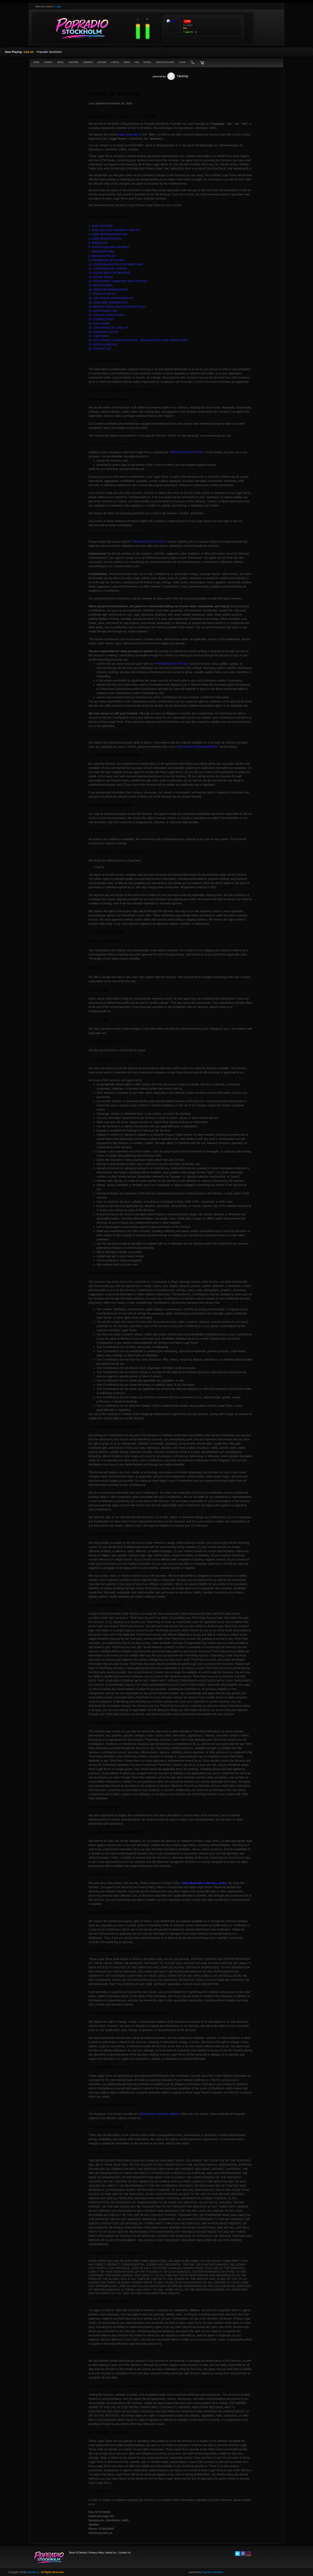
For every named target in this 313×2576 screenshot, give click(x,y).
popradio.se (33, 2572)
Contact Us (125, 2552)
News (127, 62)
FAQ (137, 62)
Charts (48, 62)
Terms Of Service (78, 2552)
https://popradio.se (130, 134)
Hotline (101, 62)
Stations (73, 62)
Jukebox (88, 62)
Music (60, 62)
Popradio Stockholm (212, 2572)
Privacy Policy (96, 2552)
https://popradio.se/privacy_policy (204, 1883)
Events (115, 62)
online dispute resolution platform (158, 2113)
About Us (111, 2552)
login (182, 62)
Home (36, 62)
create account (165, 62)
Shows (147, 62)
